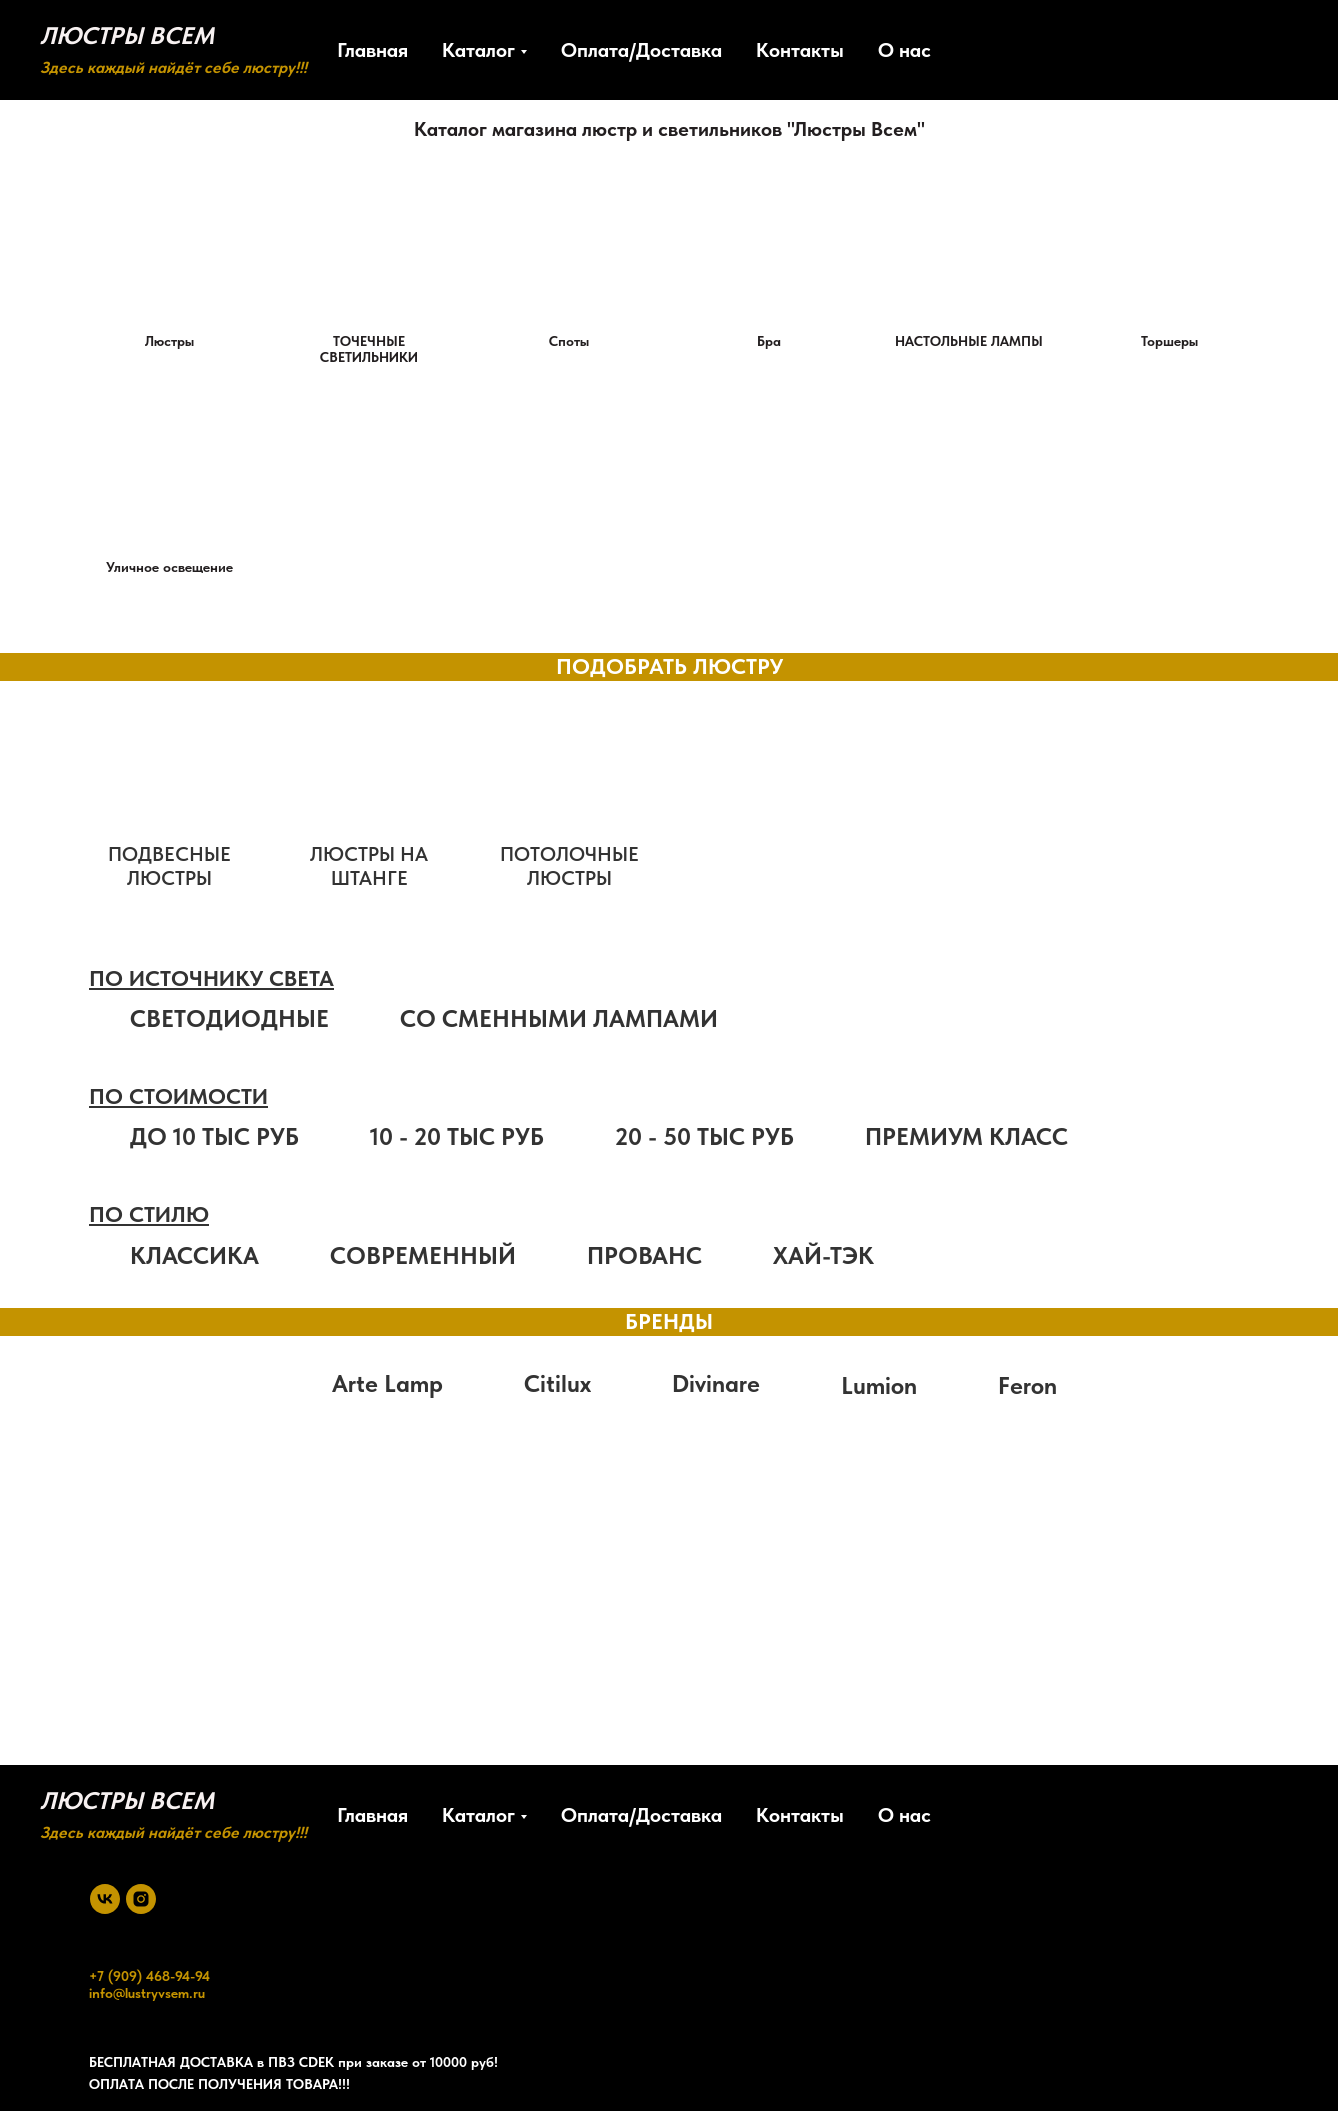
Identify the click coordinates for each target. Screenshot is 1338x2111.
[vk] (105, 1899)
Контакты (800, 50)
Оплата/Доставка (641, 50)
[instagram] (141, 1899)
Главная (372, 50)
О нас (904, 50)
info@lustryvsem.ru (147, 1993)
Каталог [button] (478, 50)
